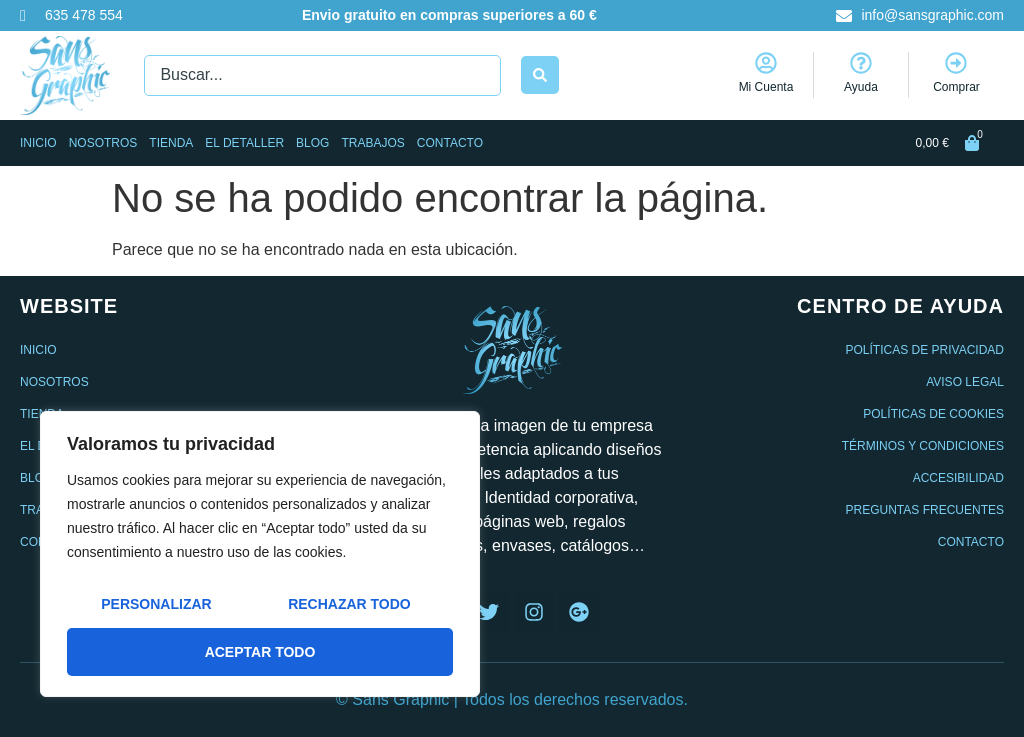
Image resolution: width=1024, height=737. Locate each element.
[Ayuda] (861, 63)
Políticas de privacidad (925, 350)
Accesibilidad (958, 478)
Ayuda (861, 87)
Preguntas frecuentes (925, 510)
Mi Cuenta (766, 87)
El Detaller (244, 143)
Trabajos (372, 143)
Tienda (171, 143)
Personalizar (156, 604)
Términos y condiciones (923, 446)
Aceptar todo (260, 652)
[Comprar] (956, 63)
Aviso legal (965, 382)
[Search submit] (540, 75)
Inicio (38, 143)
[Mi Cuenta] (766, 63)
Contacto (450, 143)
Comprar (956, 87)
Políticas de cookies (933, 414)
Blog (312, 143)
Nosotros (103, 143)
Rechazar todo (349, 604)
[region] (260, 554)
